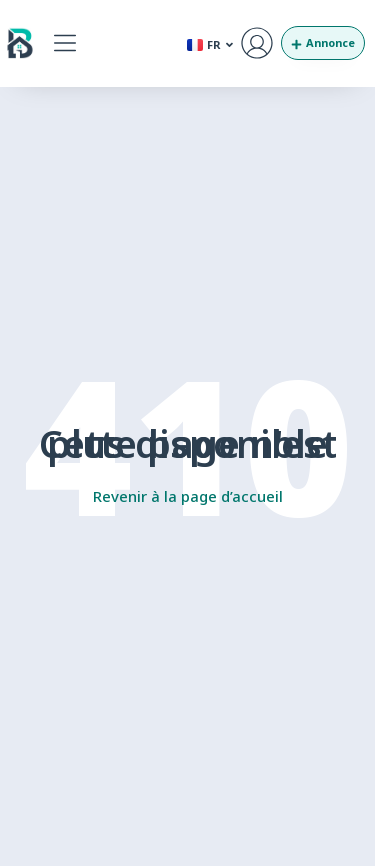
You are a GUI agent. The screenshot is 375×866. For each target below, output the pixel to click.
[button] (64, 43)
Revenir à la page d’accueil (188, 496)
